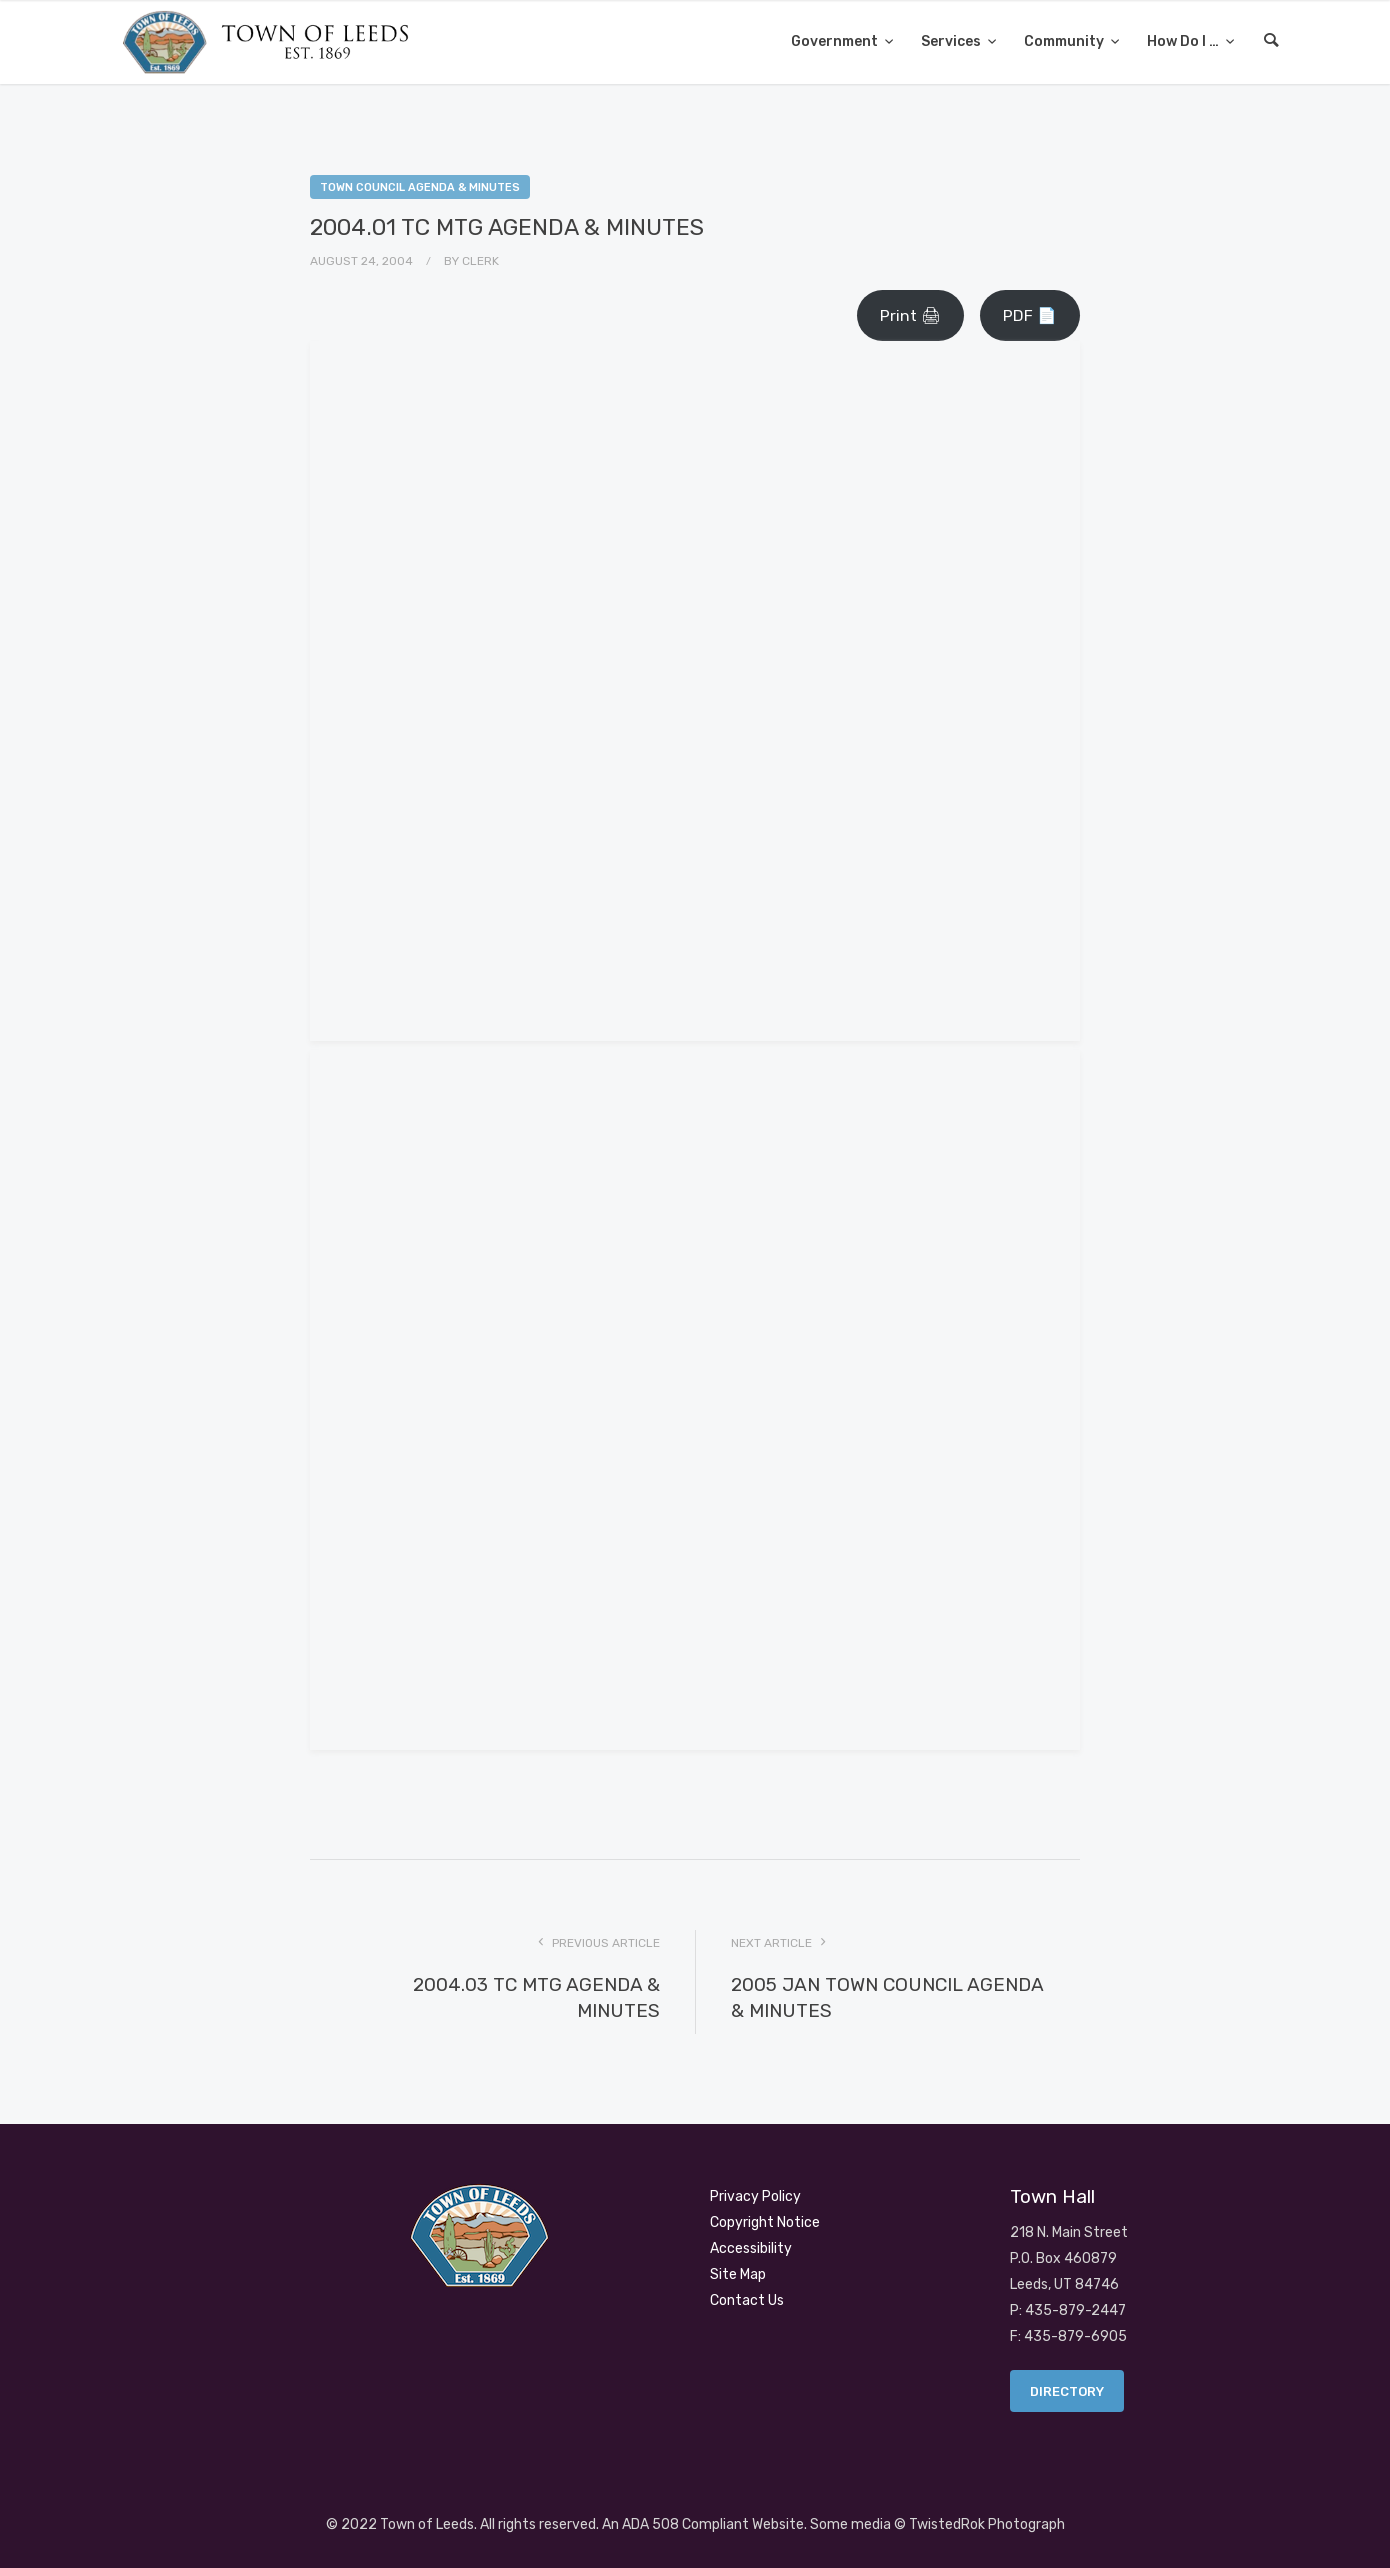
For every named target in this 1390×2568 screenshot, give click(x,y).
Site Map (738, 2274)
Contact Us (747, 2300)
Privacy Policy (755, 2196)
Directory (1067, 2391)
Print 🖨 (910, 315)
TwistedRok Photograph (987, 2524)
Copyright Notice (765, 2222)
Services (952, 41)
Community (1065, 41)
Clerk (480, 261)
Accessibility (751, 2248)
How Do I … (1184, 41)
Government (836, 41)
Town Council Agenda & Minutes (420, 187)
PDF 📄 (1030, 315)
